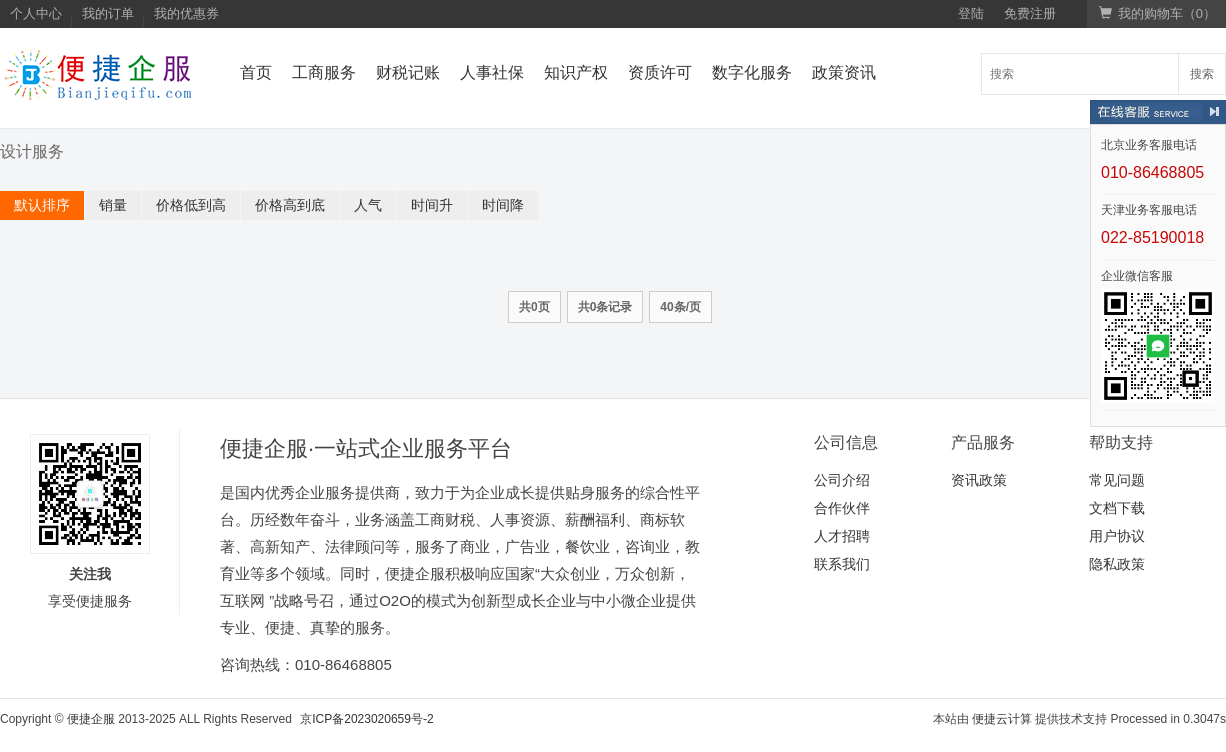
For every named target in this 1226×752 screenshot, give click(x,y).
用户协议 (1117, 536)
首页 (256, 72)
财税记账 (408, 72)
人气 (368, 205)
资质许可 (660, 72)
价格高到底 (290, 205)
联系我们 (842, 564)
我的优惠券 (186, 13)
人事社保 (492, 72)
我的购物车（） (1157, 13)
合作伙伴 (842, 508)
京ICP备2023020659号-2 (366, 719)
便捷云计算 (1002, 719)
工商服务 (324, 72)
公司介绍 (842, 480)
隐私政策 (1117, 564)
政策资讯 (844, 72)
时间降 (503, 205)
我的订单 (108, 13)
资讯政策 (979, 480)
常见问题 (1117, 480)
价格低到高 (191, 205)
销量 (113, 205)
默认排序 (42, 205)
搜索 (1202, 74)
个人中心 (36, 13)
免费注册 (1030, 13)
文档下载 (1117, 508)
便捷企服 (91, 719)
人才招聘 (842, 536)
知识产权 (576, 72)
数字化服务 (752, 72)
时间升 (432, 205)
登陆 (971, 13)
